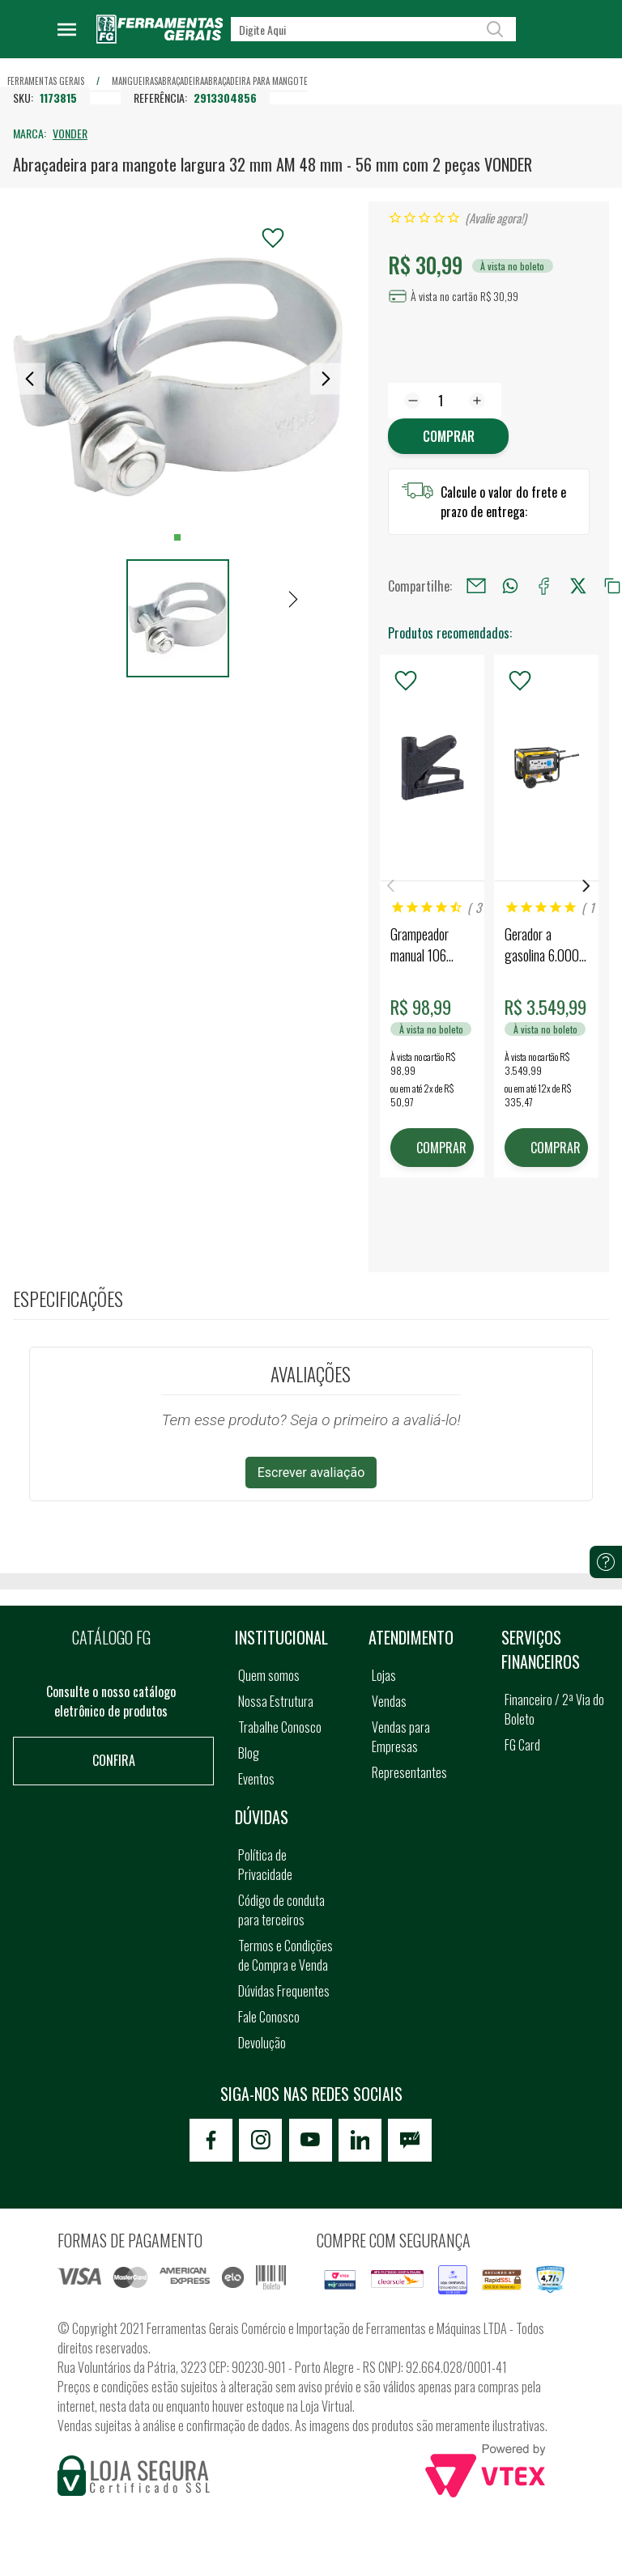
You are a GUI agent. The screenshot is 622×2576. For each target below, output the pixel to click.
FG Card (522, 1745)
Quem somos (269, 1676)
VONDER (70, 133)
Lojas (384, 1676)
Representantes (409, 1773)
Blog (248, 1753)
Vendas (389, 1702)
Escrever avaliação (311, 1474)
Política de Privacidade (265, 1865)
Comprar (449, 436)
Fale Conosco (269, 2017)
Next (586, 887)
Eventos (256, 1779)
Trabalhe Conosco (280, 1728)
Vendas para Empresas (401, 1737)
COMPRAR (443, 1148)
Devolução (262, 2043)
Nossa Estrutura (275, 1702)
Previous (391, 887)
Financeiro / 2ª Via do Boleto (554, 1710)
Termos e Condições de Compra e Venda (285, 1956)
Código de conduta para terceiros (281, 1910)
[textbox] (373, 29)
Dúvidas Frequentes (284, 1991)
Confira (113, 1761)
